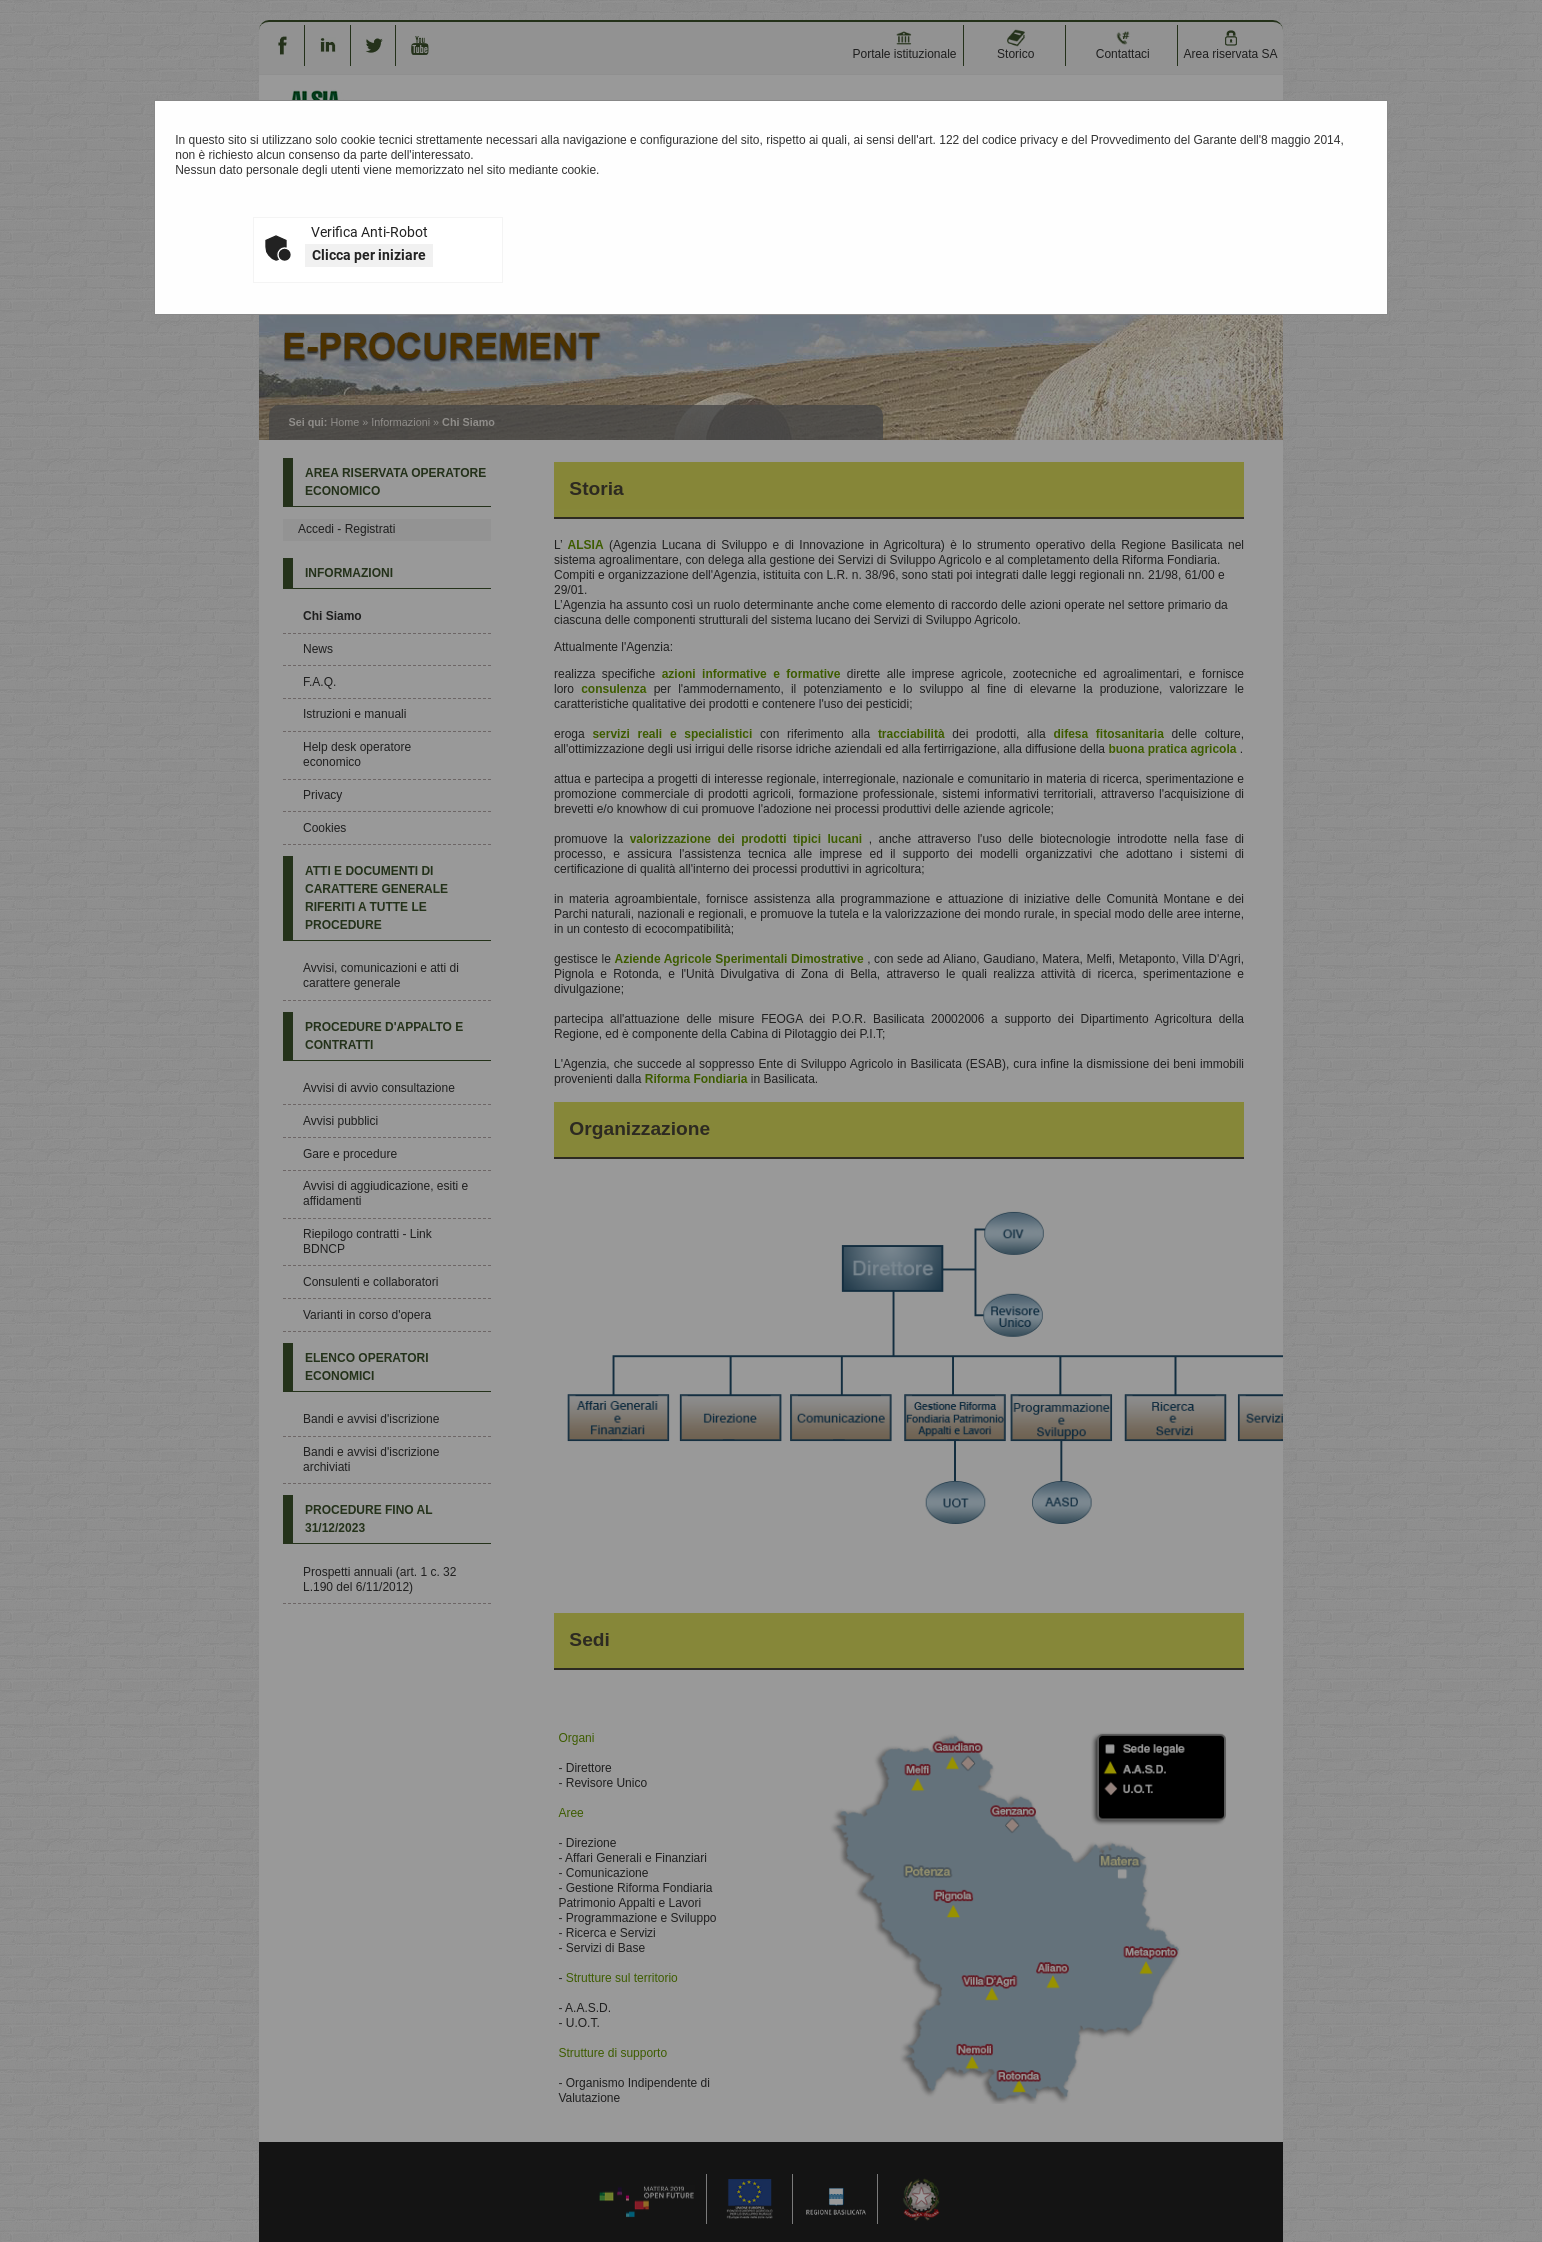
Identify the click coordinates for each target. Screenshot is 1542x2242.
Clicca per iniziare (369, 255)
